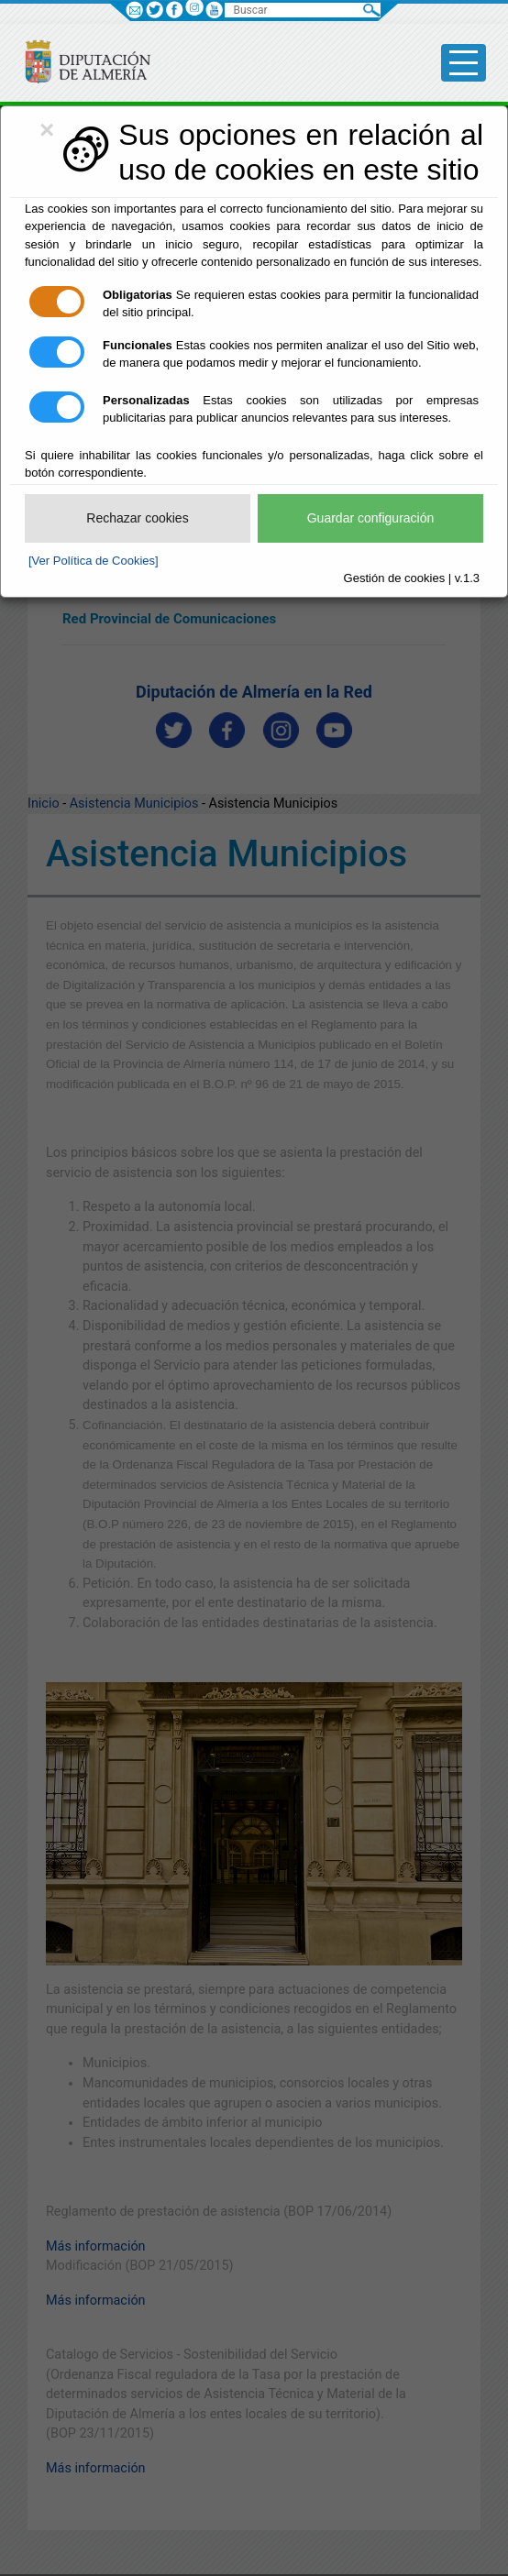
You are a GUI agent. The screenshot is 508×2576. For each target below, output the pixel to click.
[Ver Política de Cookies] (93, 560)
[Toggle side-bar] (463, 63)
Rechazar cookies (137, 518)
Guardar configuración (371, 518)
